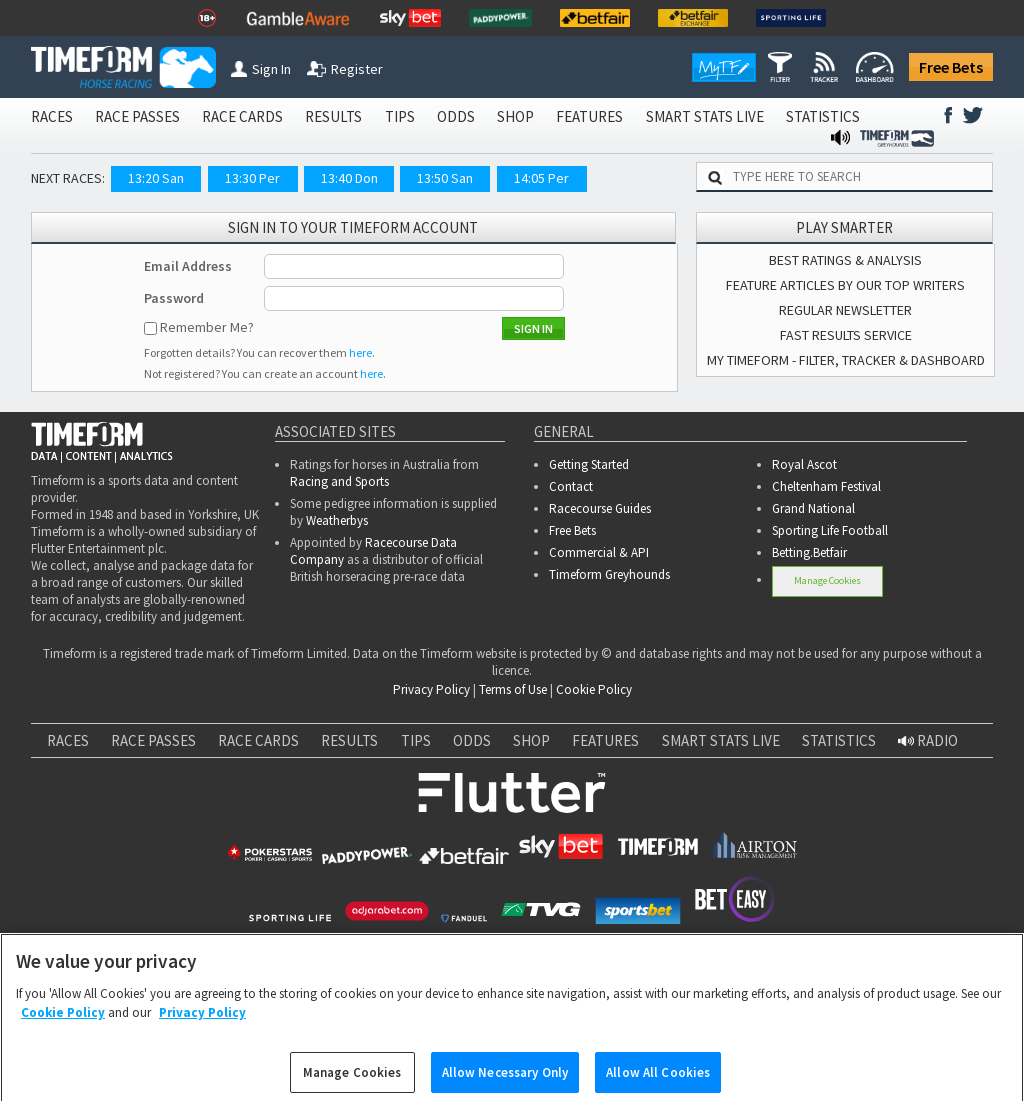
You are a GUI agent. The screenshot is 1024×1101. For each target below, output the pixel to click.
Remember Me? (207, 327)
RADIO (928, 740)
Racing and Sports (339, 481)
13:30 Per (252, 178)
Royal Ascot (804, 464)
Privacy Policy (431, 689)
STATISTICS (823, 116)
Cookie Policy (594, 689)
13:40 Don (349, 178)
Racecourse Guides (600, 508)
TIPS (400, 116)
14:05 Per (541, 178)
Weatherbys (337, 520)
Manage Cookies (827, 580)
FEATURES (589, 116)
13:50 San (445, 178)
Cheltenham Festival (826, 486)
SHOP (515, 116)
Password (174, 298)
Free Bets (951, 67)
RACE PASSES (137, 116)
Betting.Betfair (809, 552)
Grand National (813, 508)
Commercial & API (599, 552)
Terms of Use (513, 689)
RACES (52, 116)
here (360, 352)
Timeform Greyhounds (609, 574)
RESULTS (333, 116)
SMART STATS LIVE (705, 116)
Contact (571, 486)
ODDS (456, 116)
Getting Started (589, 464)
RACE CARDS (242, 116)
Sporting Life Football (830, 530)
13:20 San (156, 178)
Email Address (188, 266)
